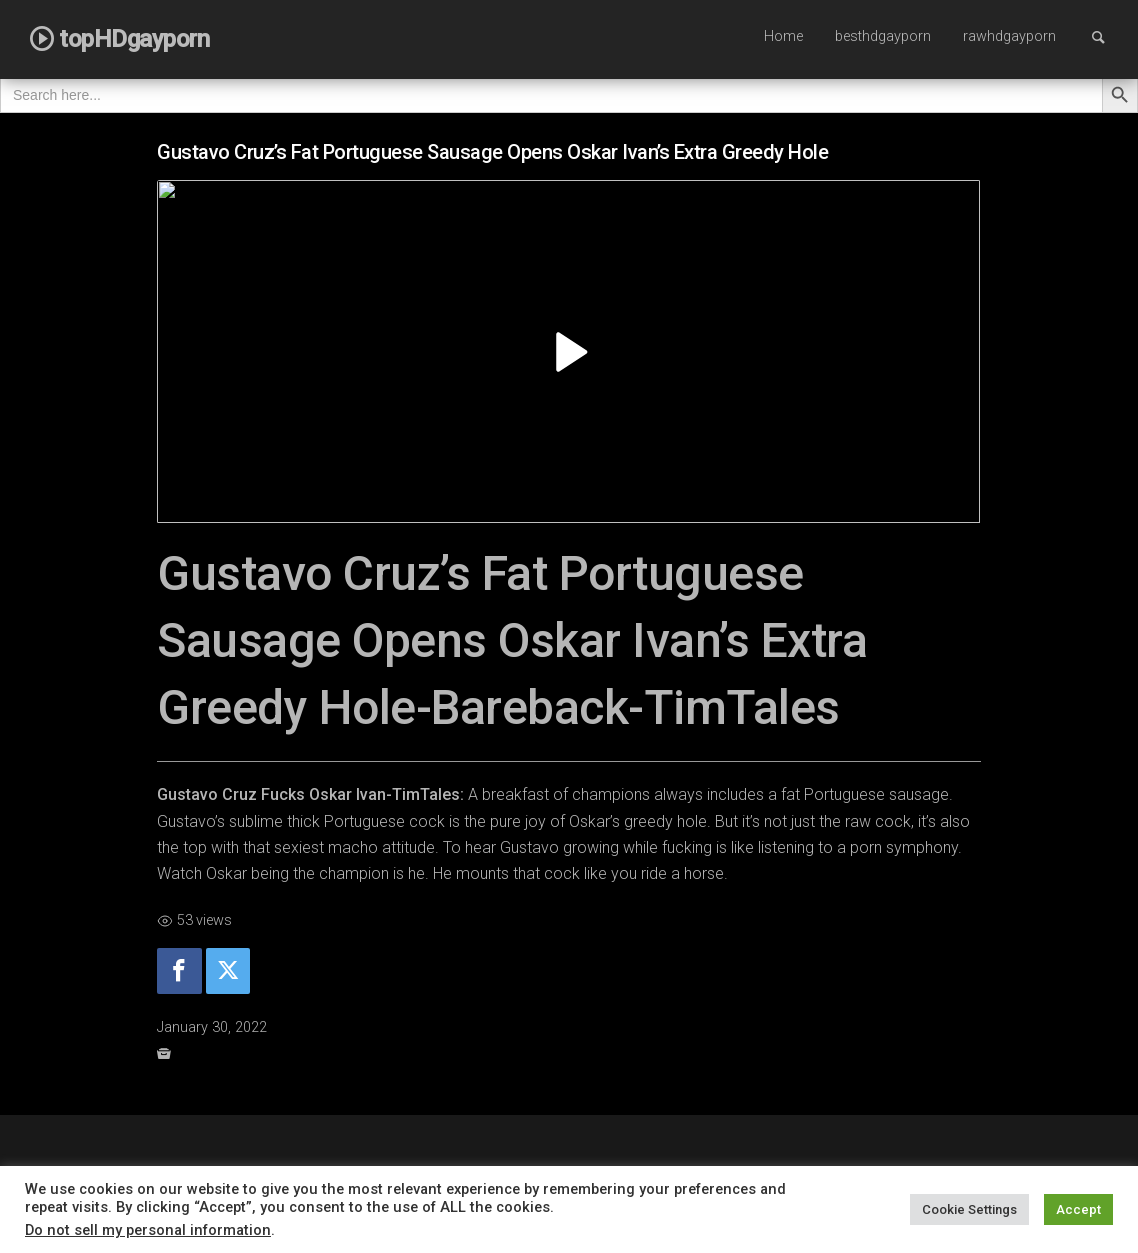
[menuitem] (783, 38)
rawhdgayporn (1009, 36)
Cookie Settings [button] (969, 1209)
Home (783, 36)
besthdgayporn (883, 36)
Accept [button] (1078, 1209)
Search (1108, 36)
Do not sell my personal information (148, 1230)
